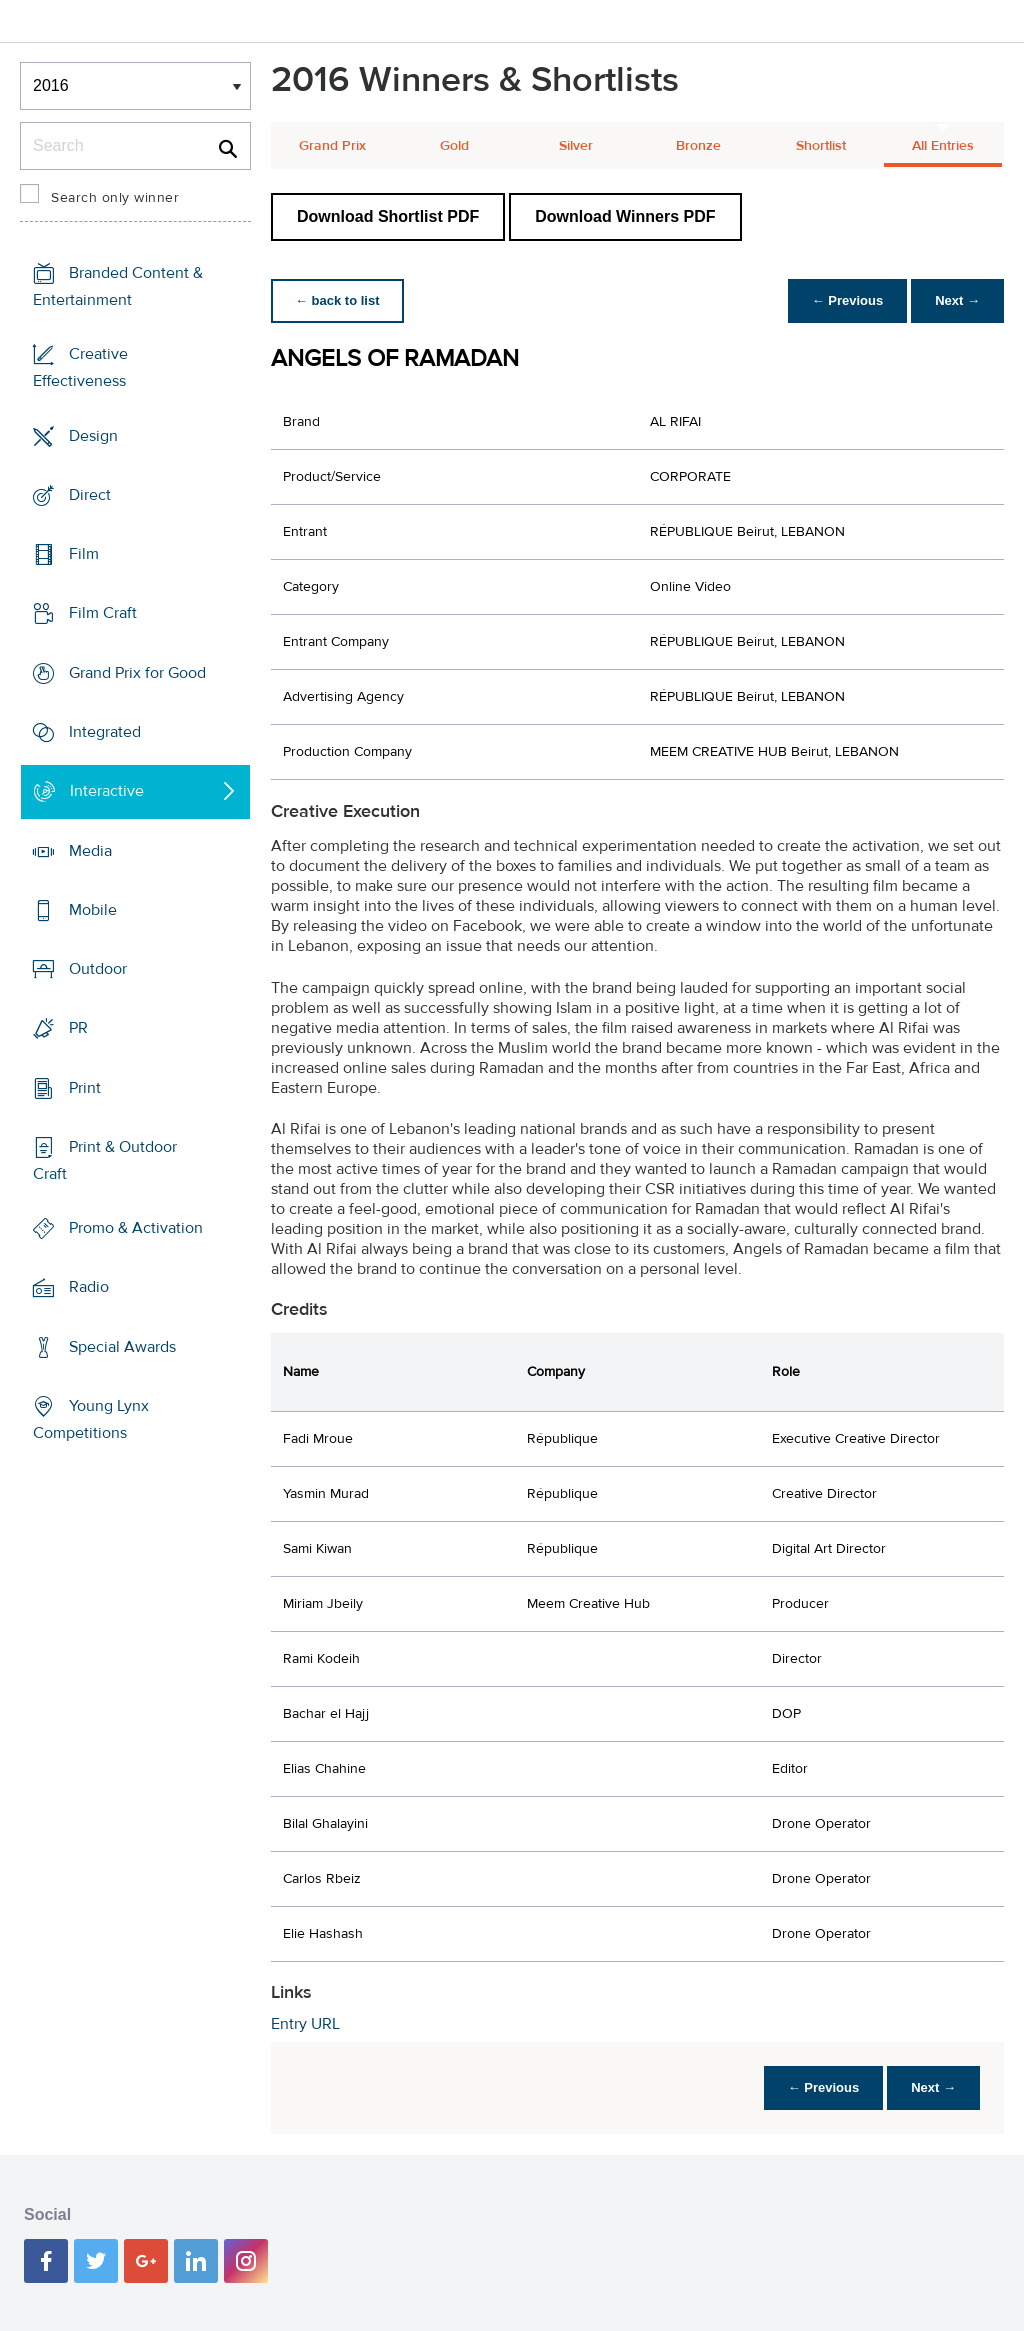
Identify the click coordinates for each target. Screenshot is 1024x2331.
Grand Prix (332, 146)
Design (93, 436)
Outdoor (98, 969)
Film (84, 554)
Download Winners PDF (625, 216)
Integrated (105, 732)
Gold (454, 146)
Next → (957, 300)
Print (85, 1087)
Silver (576, 146)
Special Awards (122, 1347)
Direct (90, 495)
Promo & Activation (136, 1228)
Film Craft (103, 613)
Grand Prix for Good (137, 673)
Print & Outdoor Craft (105, 1160)
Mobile (93, 910)
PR (78, 1028)
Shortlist (821, 146)
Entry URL (305, 2024)
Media (90, 850)
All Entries (943, 146)
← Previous (848, 300)
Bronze (698, 146)
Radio (89, 1287)
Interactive (107, 791)
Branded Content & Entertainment (118, 286)
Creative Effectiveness (80, 367)
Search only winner (115, 198)
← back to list (337, 300)
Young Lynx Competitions (91, 1419)
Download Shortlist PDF (388, 216)
